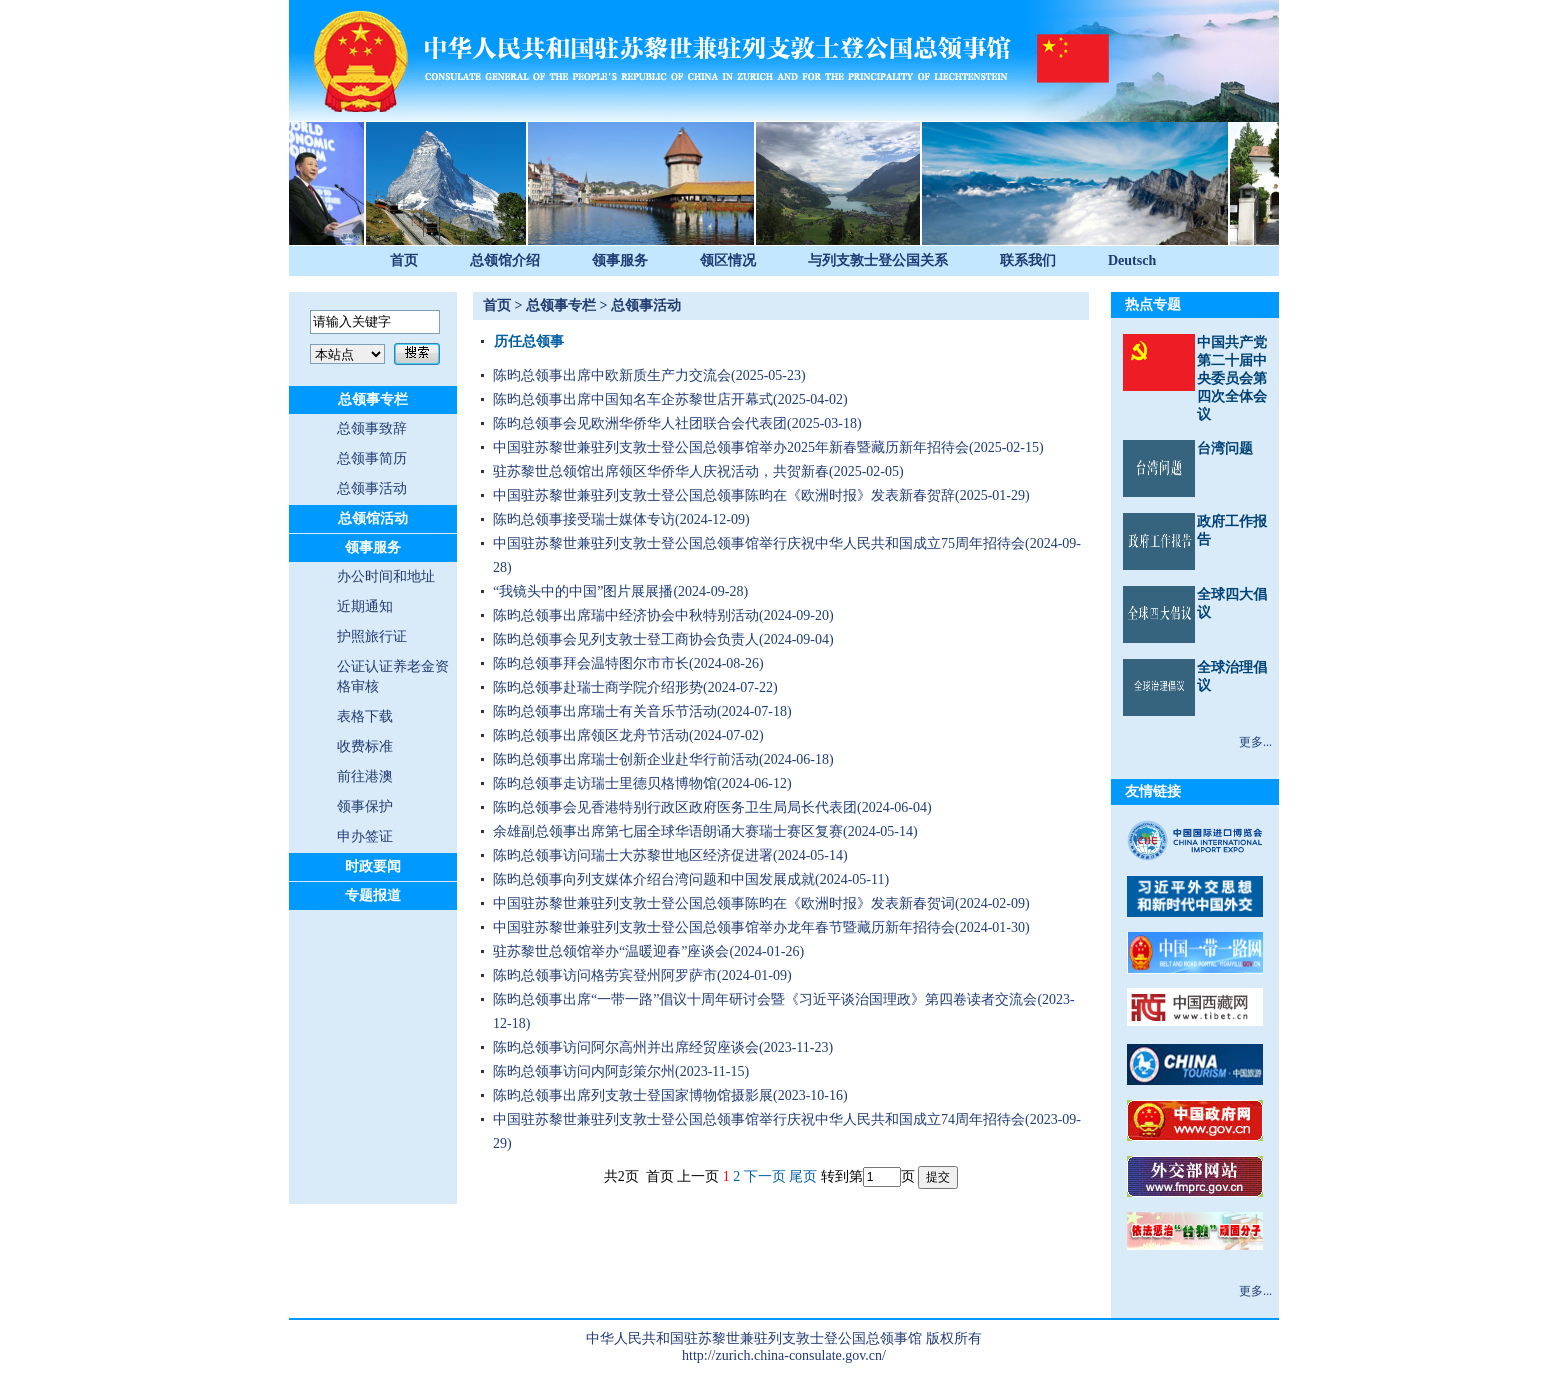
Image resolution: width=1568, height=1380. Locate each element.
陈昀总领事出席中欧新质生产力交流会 (612, 375)
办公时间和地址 (386, 576)
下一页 (765, 1176)
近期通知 (365, 606)
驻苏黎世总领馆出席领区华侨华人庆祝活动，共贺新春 (661, 471)
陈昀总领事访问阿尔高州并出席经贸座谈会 (626, 1047)
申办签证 (365, 836)
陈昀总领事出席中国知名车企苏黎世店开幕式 (633, 399)
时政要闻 (373, 866)
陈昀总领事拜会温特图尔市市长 (591, 663)
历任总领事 (529, 341)
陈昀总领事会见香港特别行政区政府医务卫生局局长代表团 (675, 807)
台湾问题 (1225, 448)
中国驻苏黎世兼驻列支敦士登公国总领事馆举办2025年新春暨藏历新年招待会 (731, 447)
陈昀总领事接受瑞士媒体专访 (584, 519)
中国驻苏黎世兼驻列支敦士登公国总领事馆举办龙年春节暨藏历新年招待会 (724, 927)
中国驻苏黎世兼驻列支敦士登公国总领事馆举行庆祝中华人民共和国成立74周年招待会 (759, 1119)
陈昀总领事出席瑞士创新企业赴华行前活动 (626, 759)
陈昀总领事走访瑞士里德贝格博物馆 (605, 783)
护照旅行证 (372, 636)
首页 (404, 260)
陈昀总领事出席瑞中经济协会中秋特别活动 (626, 615)
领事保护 (365, 806)
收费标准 (365, 746)
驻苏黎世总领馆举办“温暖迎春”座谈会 (611, 951)
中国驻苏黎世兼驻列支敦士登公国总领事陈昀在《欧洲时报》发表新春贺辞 (724, 495)
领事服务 (620, 260)
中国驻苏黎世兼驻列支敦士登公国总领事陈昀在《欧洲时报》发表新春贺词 (724, 903)
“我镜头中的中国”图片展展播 (583, 591)
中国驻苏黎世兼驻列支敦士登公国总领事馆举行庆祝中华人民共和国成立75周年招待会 (759, 543)
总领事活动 (372, 488)
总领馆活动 (373, 518)
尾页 (803, 1176)
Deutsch (1132, 260)
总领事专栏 (373, 399)
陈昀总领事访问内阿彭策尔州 (584, 1071)
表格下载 (365, 716)
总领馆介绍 (505, 260)
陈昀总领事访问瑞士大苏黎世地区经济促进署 (633, 855)
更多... (1255, 742)
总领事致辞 (372, 428)
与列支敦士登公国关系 (878, 260)
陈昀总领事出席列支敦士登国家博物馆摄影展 (633, 1095)
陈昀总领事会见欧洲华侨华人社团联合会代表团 (640, 423)
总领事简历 (372, 458)
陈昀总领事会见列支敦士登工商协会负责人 (626, 639)
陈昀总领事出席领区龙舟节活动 (591, 735)
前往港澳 (365, 776)
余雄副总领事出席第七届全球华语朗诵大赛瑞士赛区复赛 (668, 831)
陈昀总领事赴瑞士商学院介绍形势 (598, 687)
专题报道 (373, 895)
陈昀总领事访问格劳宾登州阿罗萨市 (605, 975)
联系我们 (1028, 260)
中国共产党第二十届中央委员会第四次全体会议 (1232, 378)
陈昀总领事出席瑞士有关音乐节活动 (605, 711)
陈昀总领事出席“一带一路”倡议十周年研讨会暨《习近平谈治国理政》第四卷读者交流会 (765, 999)
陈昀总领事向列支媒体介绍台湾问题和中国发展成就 (654, 879)
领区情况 (728, 260)
